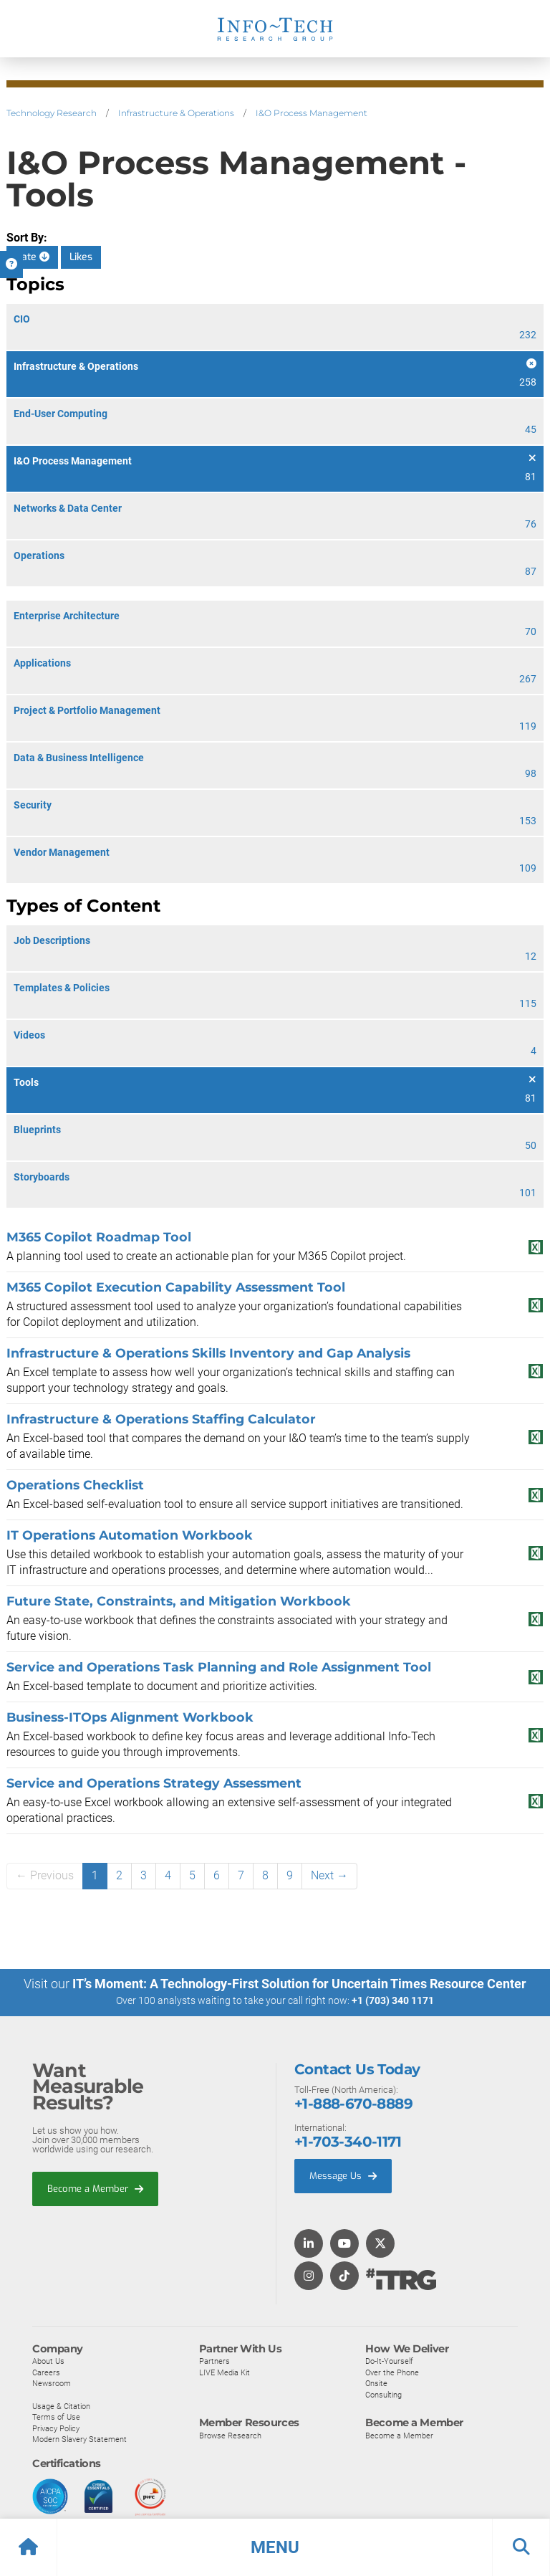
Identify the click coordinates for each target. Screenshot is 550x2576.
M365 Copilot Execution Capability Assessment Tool (175, 1286)
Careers (46, 2372)
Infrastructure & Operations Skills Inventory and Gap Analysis (208, 1352)
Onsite (376, 2382)
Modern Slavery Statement (79, 2438)
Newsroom (51, 2382)
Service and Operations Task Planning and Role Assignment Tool (218, 1666)
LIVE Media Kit (224, 2372)
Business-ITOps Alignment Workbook (130, 1717)
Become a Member (95, 2188)
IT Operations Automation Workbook (129, 1534)
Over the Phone (392, 2372)
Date (32, 257)
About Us (48, 2360)
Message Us (343, 2175)
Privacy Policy (55, 2428)
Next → (329, 1875)
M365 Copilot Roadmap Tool (98, 1236)
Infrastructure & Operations (176, 113)
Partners (214, 2360)
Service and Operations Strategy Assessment (153, 1782)
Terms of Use (56, 2416)
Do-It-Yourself (389, 2360)
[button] (275, 2547)
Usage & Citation (61, 2405)
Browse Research (230, 2435)
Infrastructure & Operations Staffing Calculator (161, 1418)
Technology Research (51, 113)
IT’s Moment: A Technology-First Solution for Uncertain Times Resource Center (299, 1983)
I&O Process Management (311, 113)
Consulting (383, 2394)
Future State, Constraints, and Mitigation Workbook (178, 1600)
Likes (80, 257)
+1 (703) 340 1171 (393, 2000)
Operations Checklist (75, 1484)
